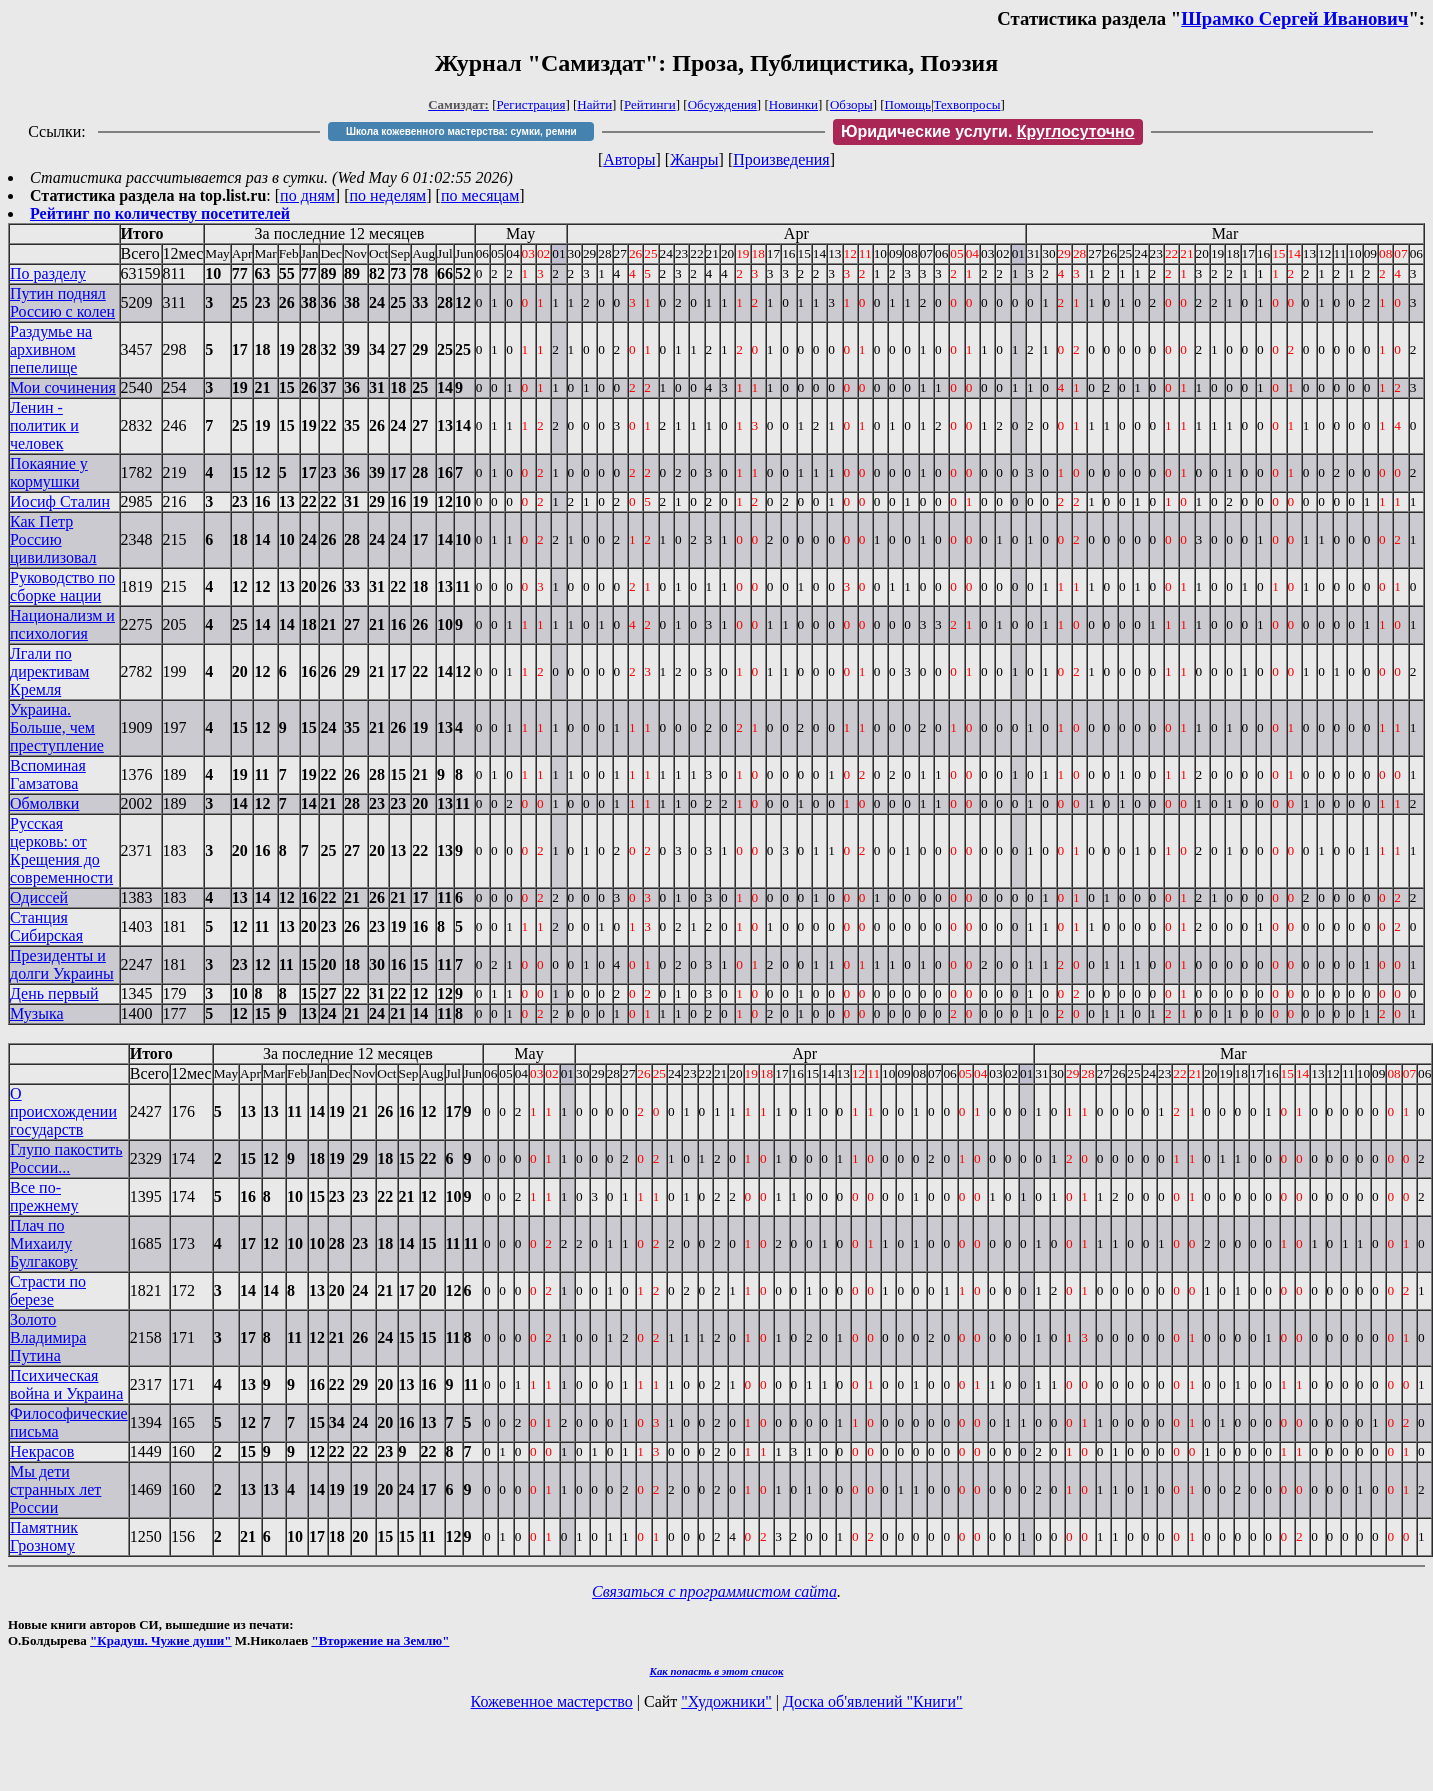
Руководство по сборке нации (62, 586)
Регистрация (531, 104)
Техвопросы (967, 104)
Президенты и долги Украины (62, 964)
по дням (307, 195)
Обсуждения (722, 104)
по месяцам (480, 195)
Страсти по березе (48, 1290)
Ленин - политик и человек (44, 425)
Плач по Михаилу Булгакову (44, 1243)
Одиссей (39, 897)
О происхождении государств (63, 1111)
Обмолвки (44, 803)
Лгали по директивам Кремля (50, 671)
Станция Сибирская (46, 926)
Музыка (37, 1013)
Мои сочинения (63, 387)
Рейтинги (650, 104)
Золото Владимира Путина (48, 1337)
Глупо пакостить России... (66, 1158)
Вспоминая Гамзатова (48, 774)
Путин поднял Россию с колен (62, 302)
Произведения (781, 159)
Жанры (694, 159)
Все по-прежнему (44, 1196)
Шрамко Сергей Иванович (1294, 18)
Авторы (629, 159)
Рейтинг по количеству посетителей (160, 213)
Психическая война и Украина (66, 1384)
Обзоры (851, 104)
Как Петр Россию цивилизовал (53, 539)
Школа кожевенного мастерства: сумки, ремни (461, 131)
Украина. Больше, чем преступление (57, 727)
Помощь (908, 104)
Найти (594, 104)
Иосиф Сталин (60, 501)
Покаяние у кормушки (49, 472)
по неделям (388, 195)
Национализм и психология (62, 624)
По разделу (48, 273)
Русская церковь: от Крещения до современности (61, 850)
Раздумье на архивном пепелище (51, 349)
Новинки (793, 104)
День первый (54, 993)
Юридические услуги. (988, 131)
